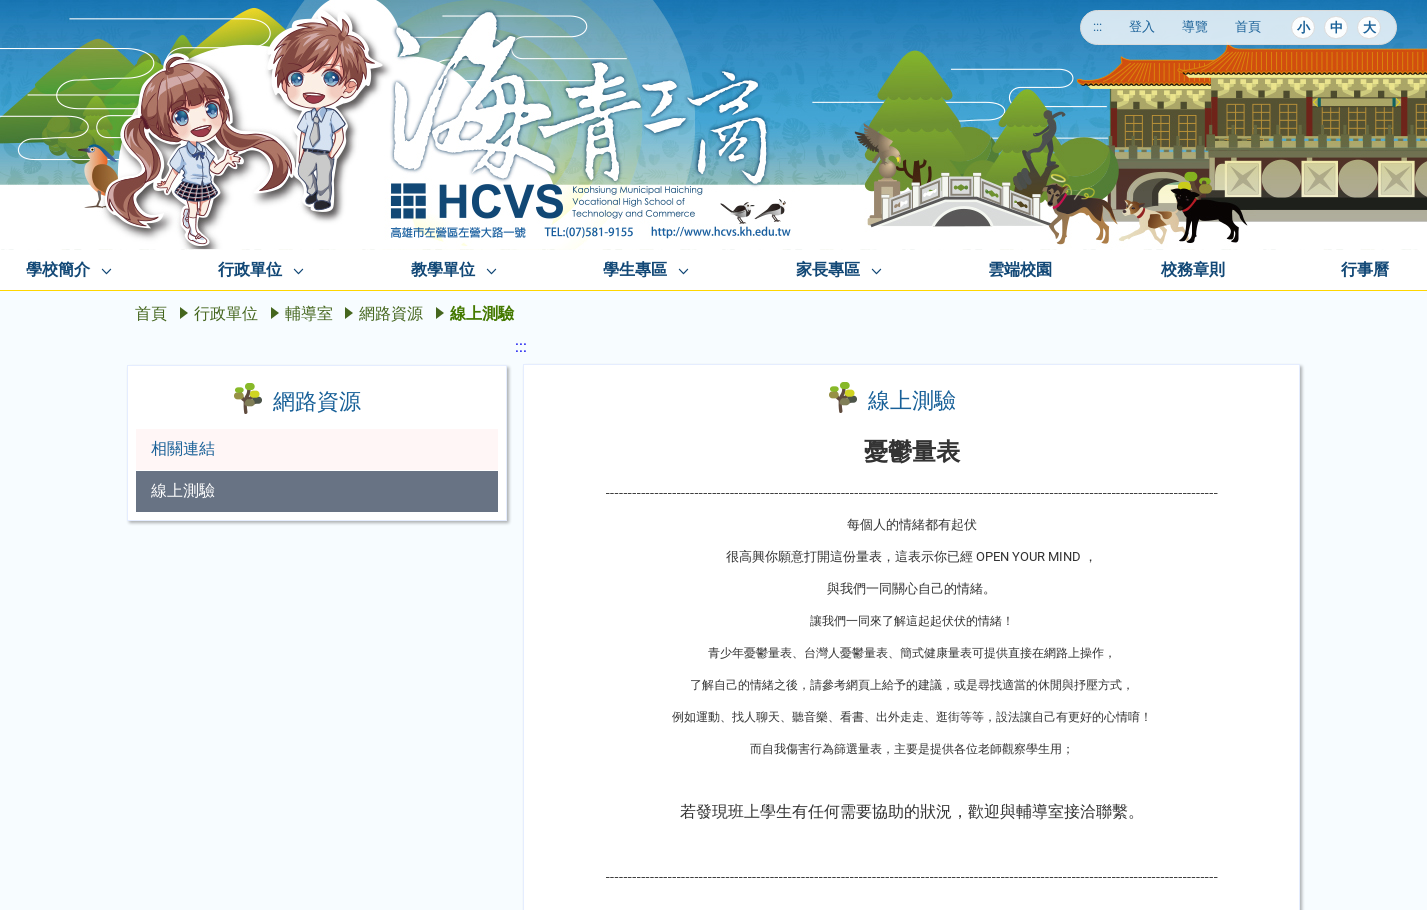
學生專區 (635, 269)
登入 (1142, 26)
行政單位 (250, 269)
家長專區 (828, 269)
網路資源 (391, 313)
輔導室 (309, 313)
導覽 (1195, 26)
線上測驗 (183, 490)
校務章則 (1193, 269)
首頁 (1248, 26)
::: (1097, 26)
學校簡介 (58, 269)
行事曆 (1365, 269)
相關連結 (183, 448)
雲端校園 (1020, 269)
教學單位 (443, 269)
